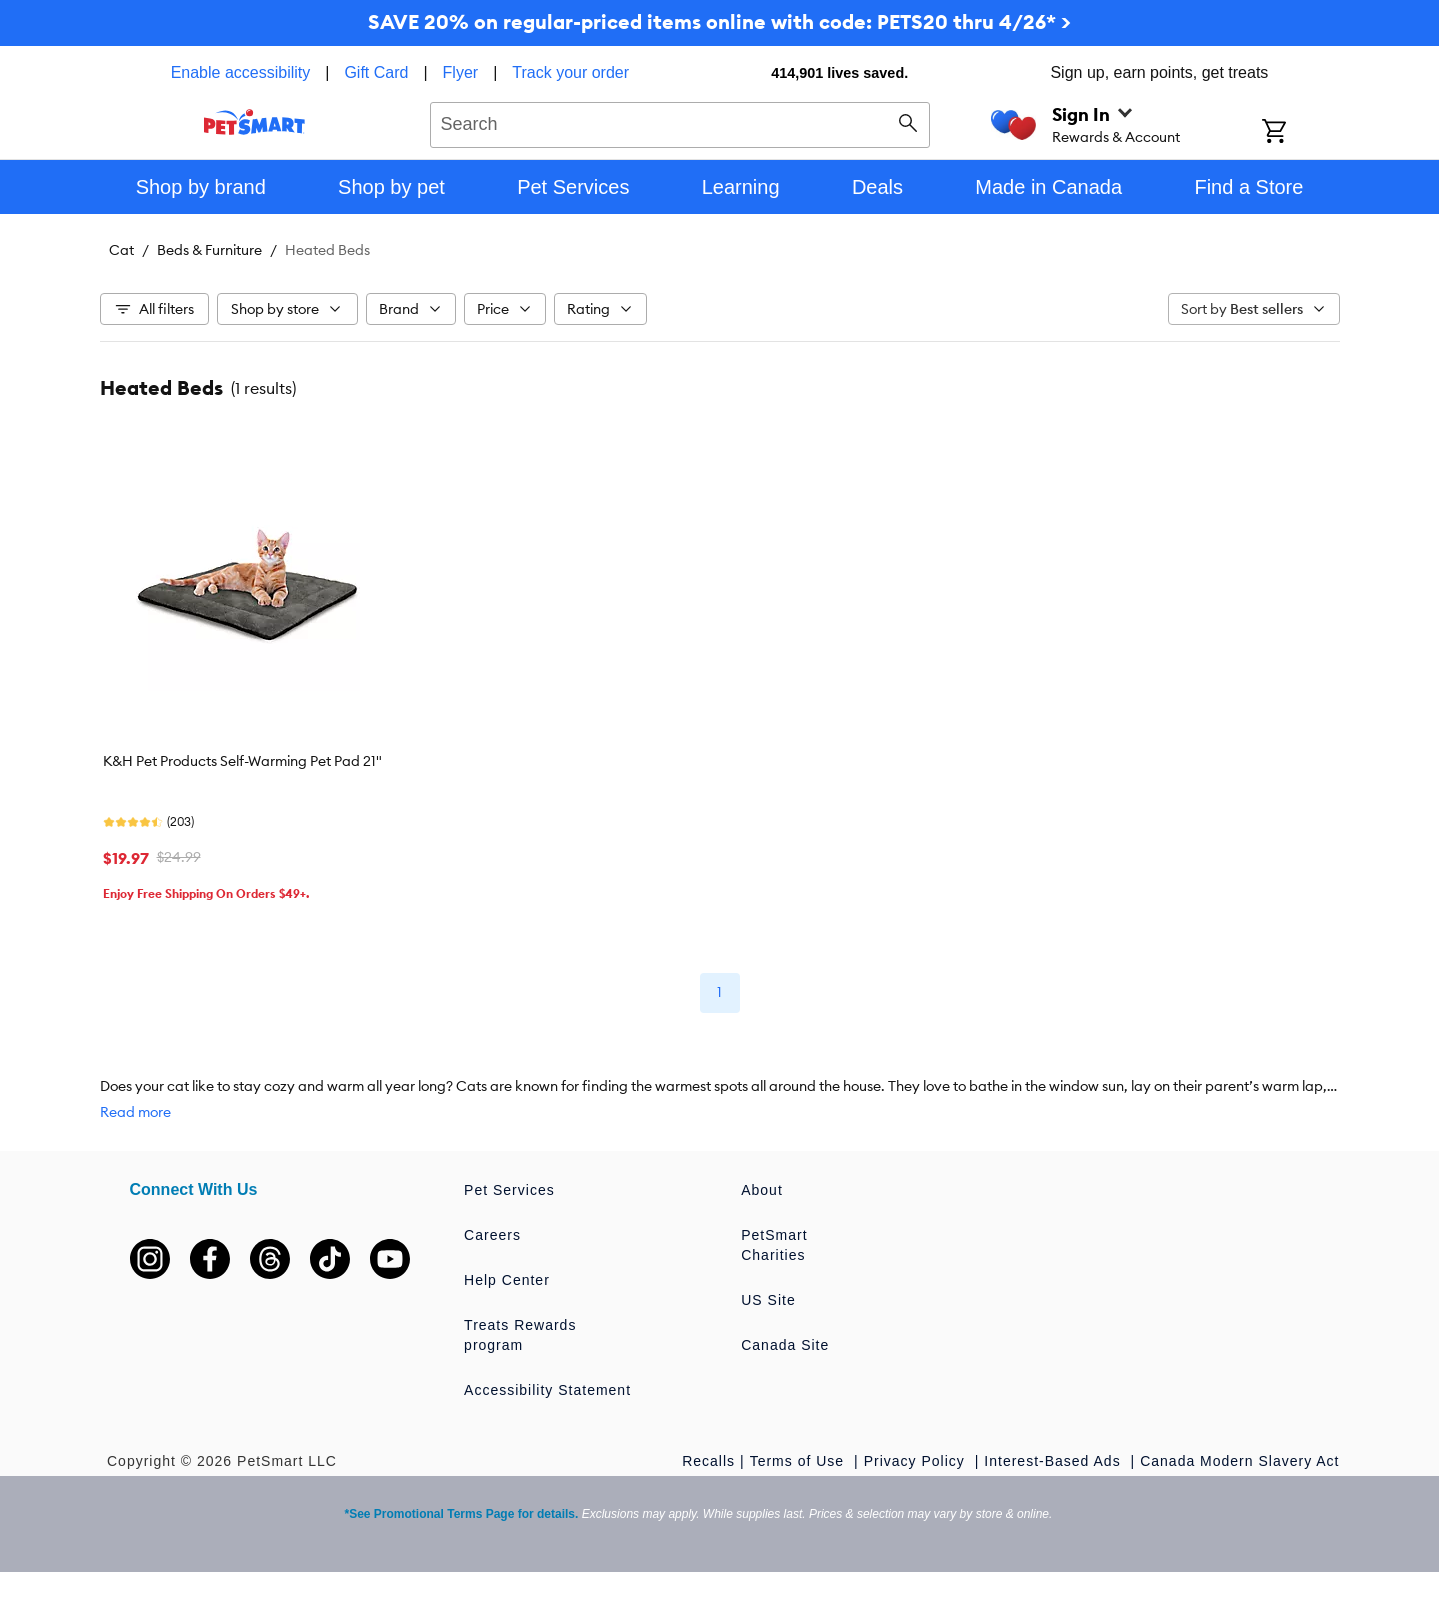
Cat (121, 250)
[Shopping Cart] (1300, 133)
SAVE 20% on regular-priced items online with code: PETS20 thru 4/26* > (719, 21)
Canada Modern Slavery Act (1239, 1461)
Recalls (708, 1461)
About (762, 1190)
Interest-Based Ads (1054, 1461)
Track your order (570, 72)
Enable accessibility (241, 72)
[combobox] (680, 122)
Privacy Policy (917, 1461)
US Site (768, 1300)
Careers (492, 1235)
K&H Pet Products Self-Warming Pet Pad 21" (242, 761)
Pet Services (509, 1190)
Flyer (461, 72)
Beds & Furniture (209, 250)
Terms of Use (799, 1461)
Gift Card (376, 72)
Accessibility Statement (547, 1390)
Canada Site (785, 1345)
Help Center (507, 1280)
